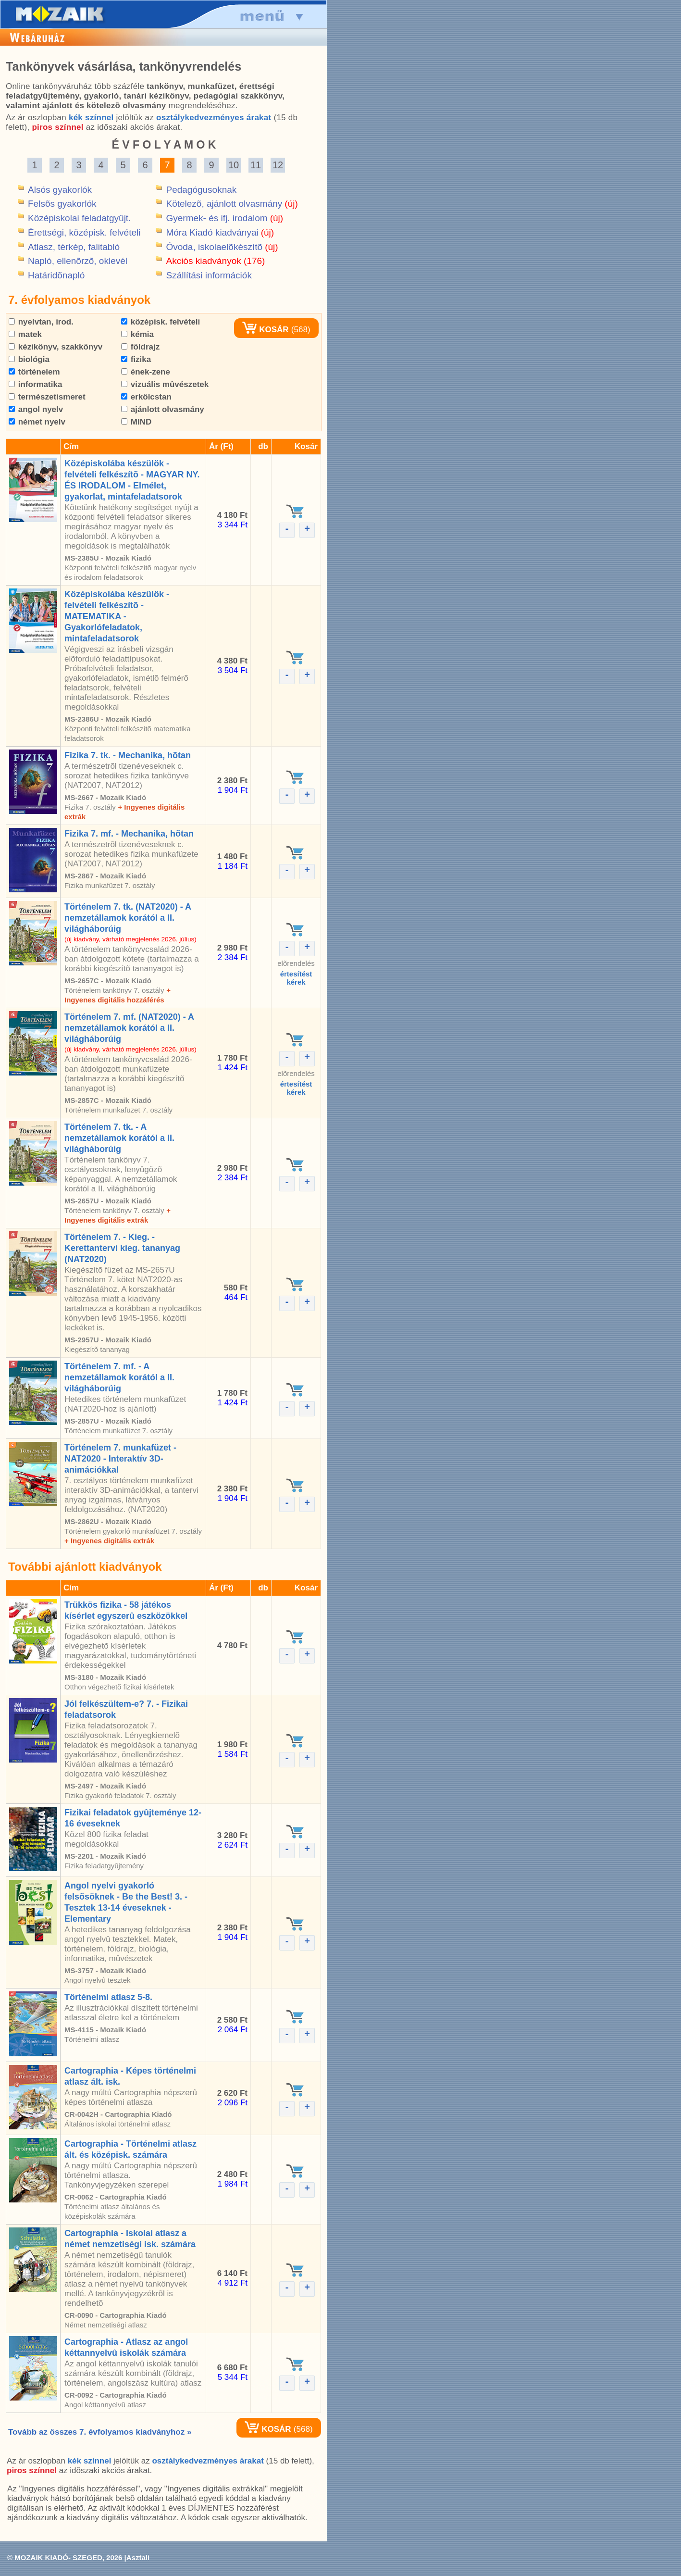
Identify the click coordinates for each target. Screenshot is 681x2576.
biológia (29, 359)
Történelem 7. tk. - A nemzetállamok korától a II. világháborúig (119, 1138)
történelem (34, 371)
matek (25, 334)
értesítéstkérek (296, 978)
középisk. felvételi (160, 321)
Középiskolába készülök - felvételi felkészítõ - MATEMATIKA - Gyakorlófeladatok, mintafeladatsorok (116, 616)
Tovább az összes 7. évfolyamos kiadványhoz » (99, 2432)
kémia (137, 334)
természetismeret (47, 396)
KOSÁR (265, 329)
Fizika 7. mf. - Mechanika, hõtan (129, 833)
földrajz (140, 346)
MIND (136, 421)
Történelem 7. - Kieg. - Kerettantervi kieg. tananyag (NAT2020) (122, 1248)
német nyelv (37, 421)
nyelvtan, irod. (41, 321)
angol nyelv (36, 409)
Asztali (137, 2557)
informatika (35, 384)
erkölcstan (146, 396)
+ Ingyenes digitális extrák (109, 1541)
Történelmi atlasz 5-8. (108, 1997)
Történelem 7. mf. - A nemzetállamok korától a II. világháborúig (119, 1377)
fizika (136, 359)
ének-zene (145, 371)
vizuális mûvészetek (165, 384)
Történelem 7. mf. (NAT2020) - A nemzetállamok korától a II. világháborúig (129, 1028)
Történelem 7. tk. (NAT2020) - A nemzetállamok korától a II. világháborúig (127, 918)
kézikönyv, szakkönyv (55, 346)
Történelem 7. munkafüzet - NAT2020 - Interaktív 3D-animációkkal (120, 1459)
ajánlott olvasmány (162, 409)
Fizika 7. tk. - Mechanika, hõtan (127, 755)
